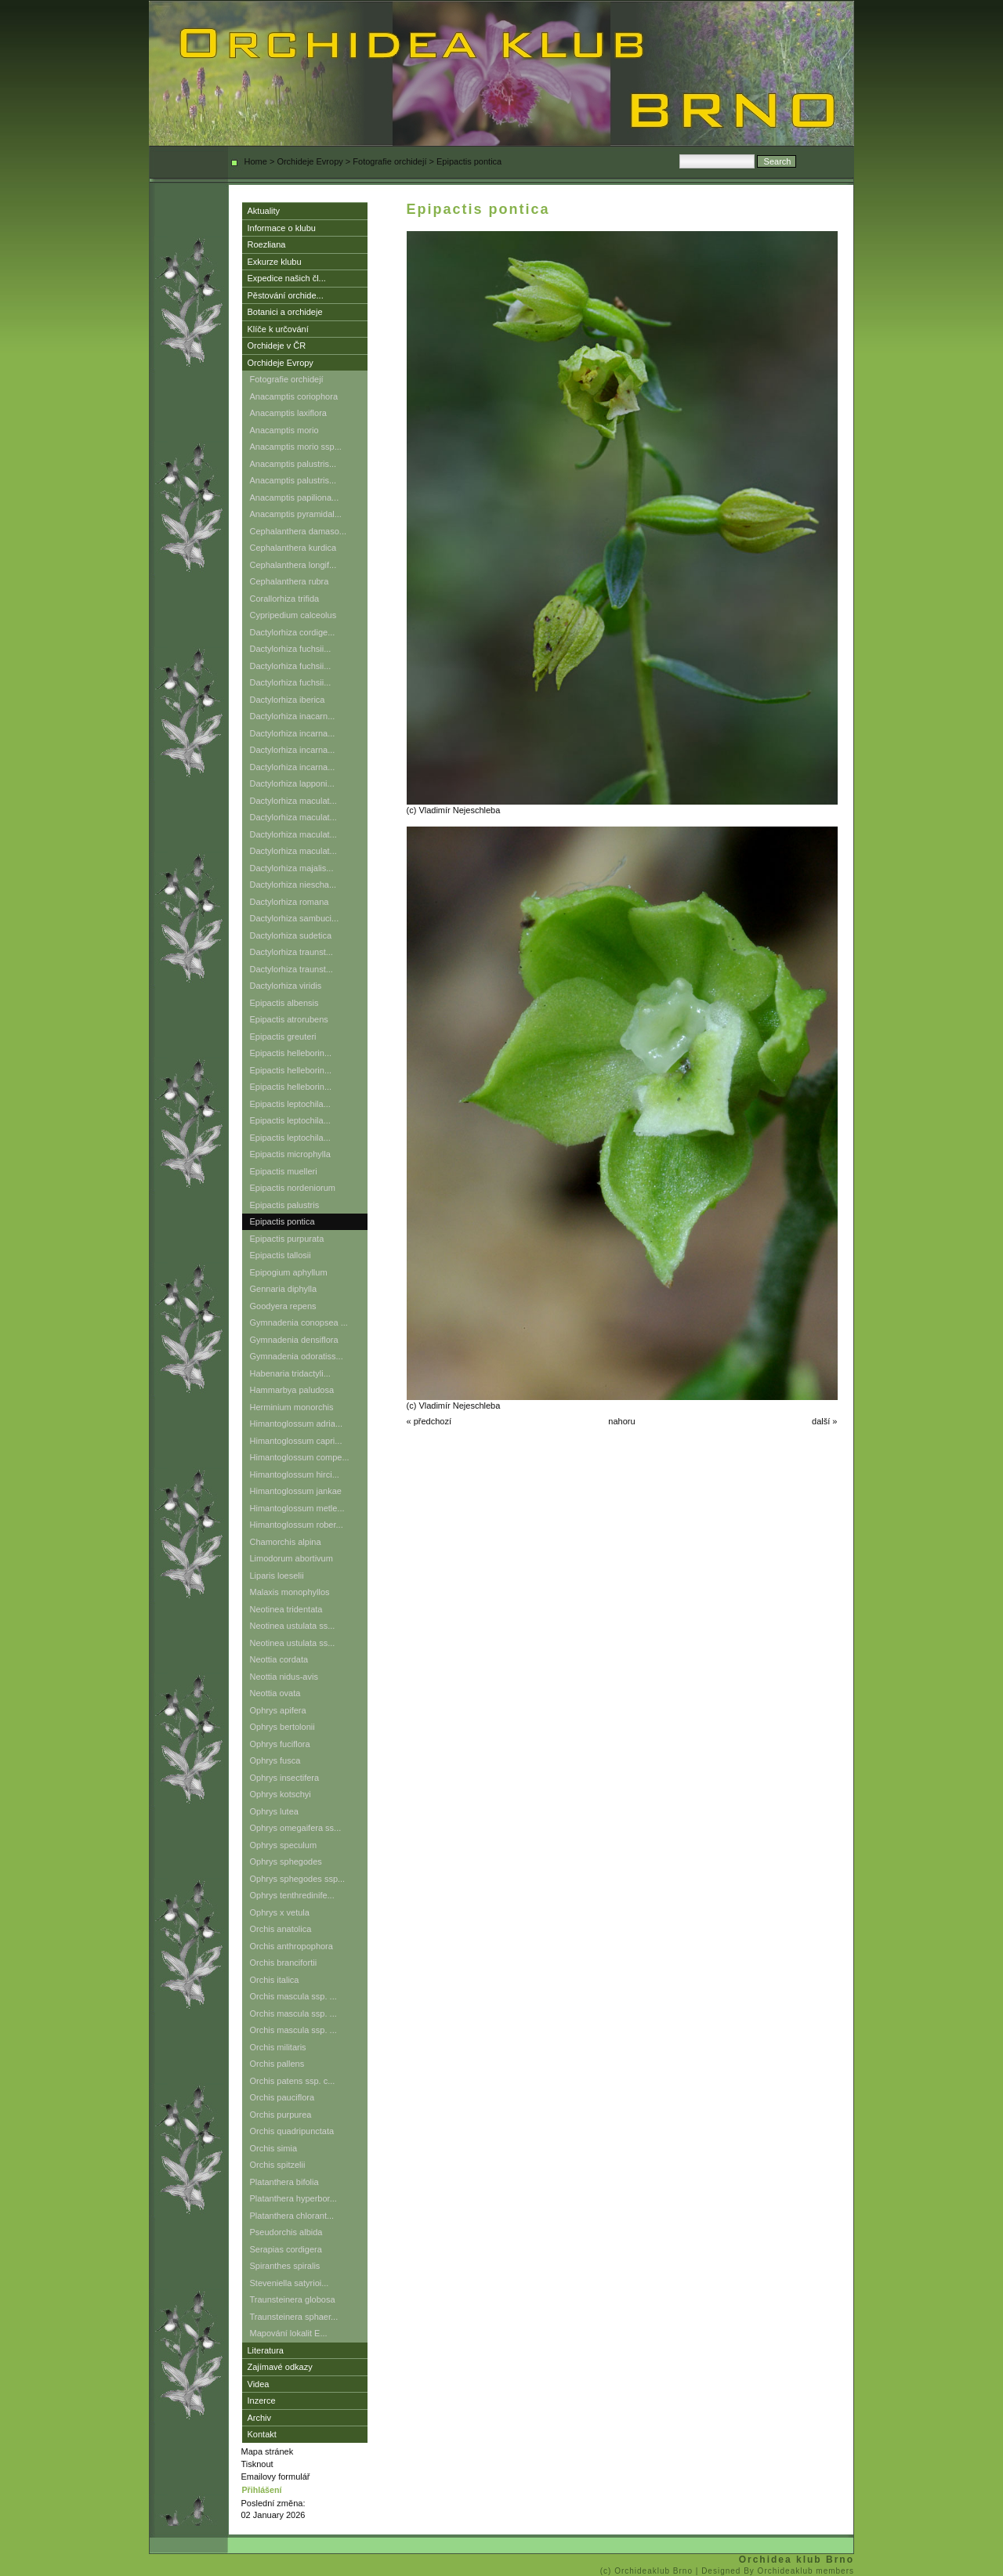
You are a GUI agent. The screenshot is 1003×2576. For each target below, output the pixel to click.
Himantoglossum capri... (296, 1440)
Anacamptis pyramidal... (296, 514)
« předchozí (429, 1421)
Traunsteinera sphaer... (294, 2316)
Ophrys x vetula (280, 1912)
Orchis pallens (277, 2063)
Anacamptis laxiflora (288, 413)
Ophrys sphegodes (286, 1861)
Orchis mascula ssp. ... (293, 1996)
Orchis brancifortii (283, 1962)
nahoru (621, 1421)
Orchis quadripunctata (292, 2131)
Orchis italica (274, 1979)
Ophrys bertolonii (282, 1726)
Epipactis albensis (284, 1003)
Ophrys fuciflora (280, 1744)
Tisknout (257, 2464)
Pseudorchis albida (286, 2232)
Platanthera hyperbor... (293, 2198)
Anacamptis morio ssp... (296, 446)
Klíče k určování (278, 329)
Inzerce (262, 2400)
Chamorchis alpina (285, 1542)
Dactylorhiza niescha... (293, 884)
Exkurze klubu (275, 261)
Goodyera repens (283, 1306)
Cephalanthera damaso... (298, 531)
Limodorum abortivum (291, 1558)
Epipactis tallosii (280, 1255)
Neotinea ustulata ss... (292, 1625)
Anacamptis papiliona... (294, 497)
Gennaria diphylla (283, 1288)
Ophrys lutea (274, 1811)
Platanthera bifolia (284, 2182)
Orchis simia (274, 2148)
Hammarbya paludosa (292, 1390)
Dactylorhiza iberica (287, 699)
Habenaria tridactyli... (290, 1373)
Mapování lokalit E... (289, 2333)
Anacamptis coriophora (294, 396)
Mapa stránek (267, 2451)
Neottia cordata (279, 1659)
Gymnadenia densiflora (294, 1339)
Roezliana (267, 244)
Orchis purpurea (281, 2114)
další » (824, 1421)
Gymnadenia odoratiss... (296, 1356)
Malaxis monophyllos (290, 1592)
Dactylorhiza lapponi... (292, 783)
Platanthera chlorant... (292, 2215)
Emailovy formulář (275, 2476)
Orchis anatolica (281, 1929)
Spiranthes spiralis (285, 2265)
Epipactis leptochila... (290, 1104)
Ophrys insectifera (285, 1777)
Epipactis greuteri (283, 1036)
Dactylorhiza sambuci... (294, 918)
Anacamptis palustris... (293, 464)
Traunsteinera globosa (292, 2299)
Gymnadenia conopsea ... (299, 1322)
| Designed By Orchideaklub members (775, 2571)
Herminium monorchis (292, 1407)
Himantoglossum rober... (296, 1524)
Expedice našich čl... (287, 278)
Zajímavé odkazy (280, 2367)
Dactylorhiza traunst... (291, 952)
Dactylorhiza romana (289, 901)
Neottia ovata (275, 1693)
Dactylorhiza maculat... (293, 800)
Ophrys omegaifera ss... (296, 1828)
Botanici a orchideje (285, 312)
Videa (259, 2384)
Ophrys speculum (283, 1845)
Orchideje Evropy (309, 161)
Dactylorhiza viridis (286, 985)
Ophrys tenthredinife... (292, 1895)
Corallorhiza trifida (285, 598)
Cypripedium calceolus (293, 615)
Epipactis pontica (282, 1221)
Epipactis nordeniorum (292, 1187)
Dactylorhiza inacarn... (292, 716)
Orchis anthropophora (291, 1946)
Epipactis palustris (285, 1205)
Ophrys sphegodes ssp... (298, 1878)
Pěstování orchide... (286, 295)
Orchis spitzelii (278, 2164)
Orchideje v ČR (277, 345)
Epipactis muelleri (283, 1171)
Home (255, 161)
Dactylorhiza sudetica (291, 935)
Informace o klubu (282, 228)
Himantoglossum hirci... (294, 1474)
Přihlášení (262, 2490)
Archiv (260, 2417)
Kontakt (262, 2434)
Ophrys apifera (278, 1710)
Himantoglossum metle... (297, 1508)
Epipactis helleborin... (291, 1053)
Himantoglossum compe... (299, 1457)
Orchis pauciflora (282, 2097)
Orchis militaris (278, 2047)
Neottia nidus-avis (284, 1676)
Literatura (266, 2350)
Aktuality (264, 210)
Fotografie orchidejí (389, 161)
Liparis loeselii (277, 1575)
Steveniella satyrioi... (289, 2283)
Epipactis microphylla (290, 1154)
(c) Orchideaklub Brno (648, 2571)
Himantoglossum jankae (296, 1491)
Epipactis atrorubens (289, 1019)
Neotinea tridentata (286, 1609)
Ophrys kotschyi (280, 1794)
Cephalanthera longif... (293, 565)
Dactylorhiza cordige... (292, 632)
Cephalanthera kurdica (293, 547)
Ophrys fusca (275, 1760)
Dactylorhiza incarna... (292, 733)
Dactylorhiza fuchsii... (290, 648)
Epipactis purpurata (287, 1238)
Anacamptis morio (284, 430)
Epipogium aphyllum (289, 1272)
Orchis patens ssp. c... (292, 2081)
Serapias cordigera (286, 2249)
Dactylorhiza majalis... (292, 868)
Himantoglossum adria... (296, 1423)
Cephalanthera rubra (289, 581)
